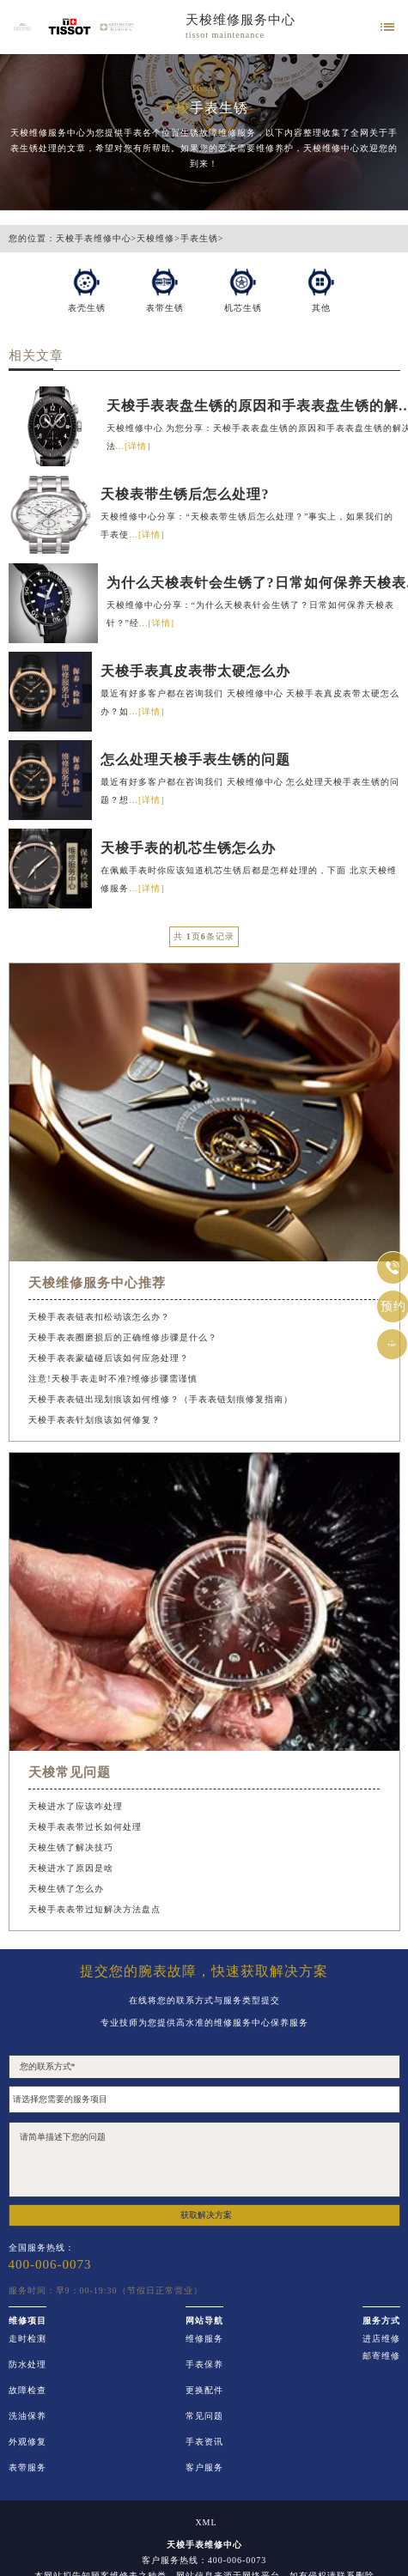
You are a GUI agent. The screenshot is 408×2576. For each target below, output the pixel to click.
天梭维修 (155, 238)
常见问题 (204, 2416)
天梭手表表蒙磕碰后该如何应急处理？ (108, 1358)
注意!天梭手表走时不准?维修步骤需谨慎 (113, 1378)
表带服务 (27, 2468)
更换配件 (204, 2390)
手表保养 (204, 2364)
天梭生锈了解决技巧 (70, 1847)
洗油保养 (27, 2416)
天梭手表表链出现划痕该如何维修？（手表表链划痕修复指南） (160, 1399)
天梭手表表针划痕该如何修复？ (94, 1420)
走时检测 (27, 2339)
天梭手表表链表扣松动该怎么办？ (99, 1316)
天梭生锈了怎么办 (66, 1888)
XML (205, 2522)
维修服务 (204, 2339)
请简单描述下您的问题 (204, 2159)
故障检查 (27, 2390)
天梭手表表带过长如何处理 (85, 1827)
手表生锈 (199, 238)
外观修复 (27, 2442)
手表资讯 (204, 2442)
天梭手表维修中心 (93, 238)
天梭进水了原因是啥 (70, 1868)
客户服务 (204, 2468)
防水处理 (27, 2364)
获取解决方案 (206, 2215)
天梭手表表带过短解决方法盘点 (94, 1909)
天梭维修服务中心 (240, 20)
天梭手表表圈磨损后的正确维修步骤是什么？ (122, 1337)
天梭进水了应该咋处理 (75, 1806)
